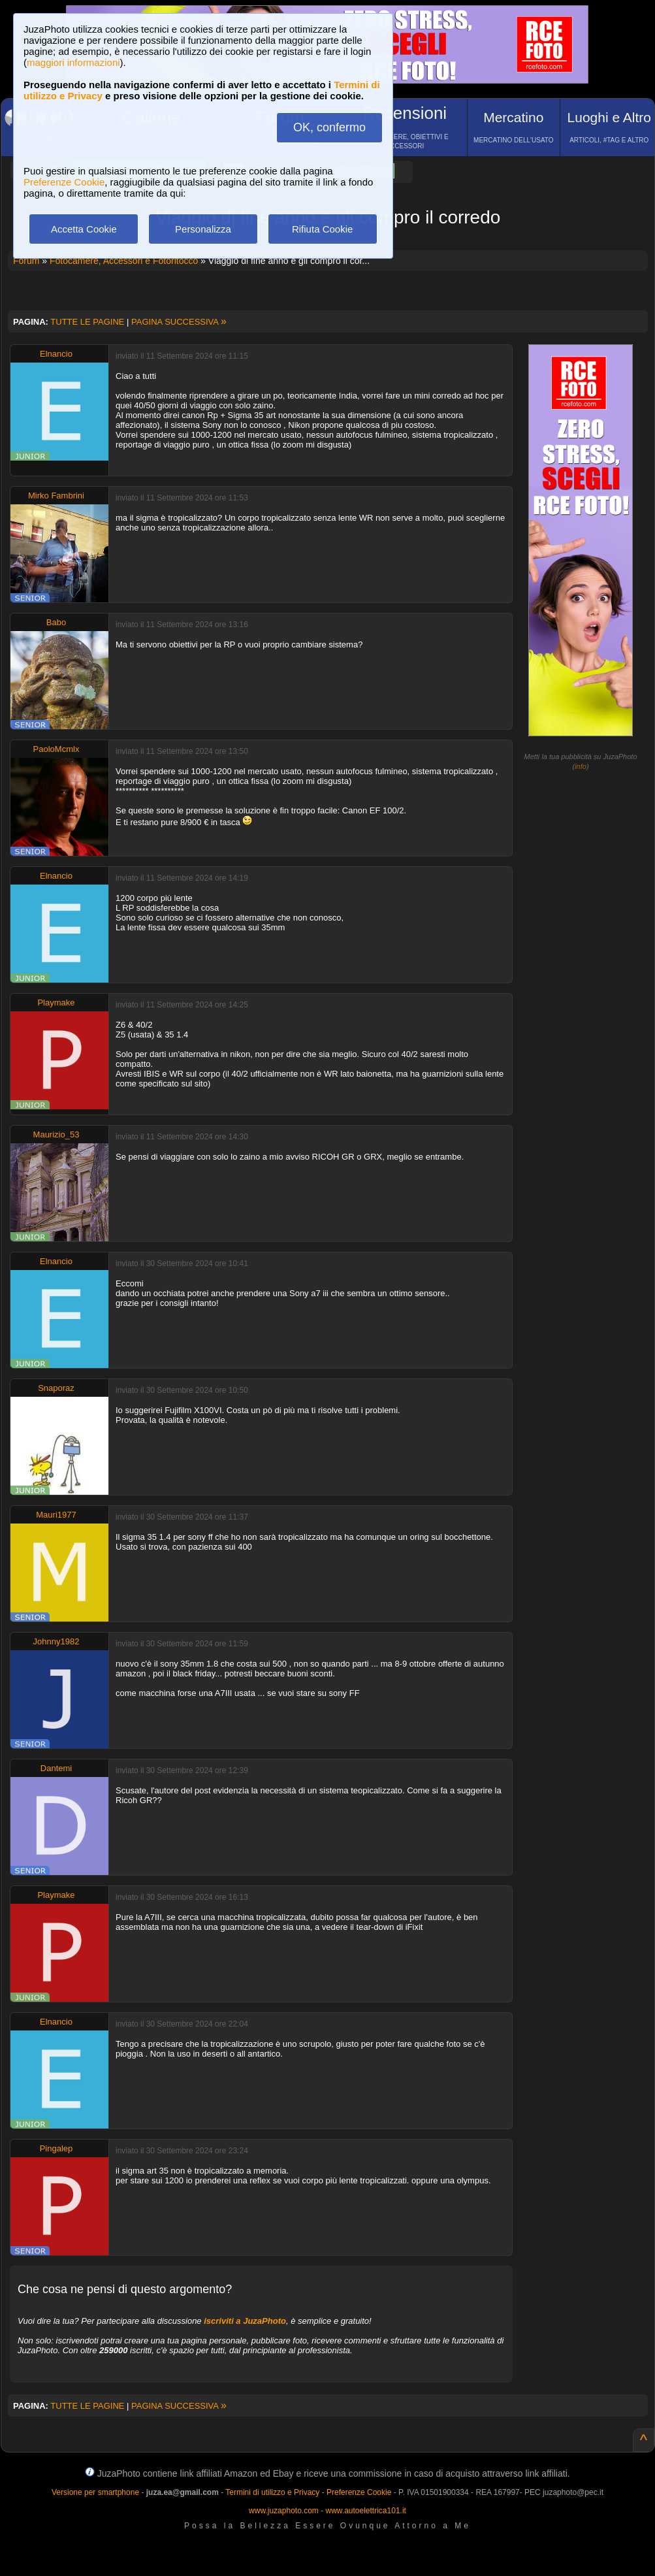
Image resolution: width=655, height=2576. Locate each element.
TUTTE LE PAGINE (87, 322)
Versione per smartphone (95, 2492)
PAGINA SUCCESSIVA (179, 322)
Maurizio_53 (56, 1134)
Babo (56, 622)
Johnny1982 (56, 1641)
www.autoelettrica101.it (365, 2510)
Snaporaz (56, 1388)
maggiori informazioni (73, 62)
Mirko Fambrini (56, 495)
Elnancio (56, 354)
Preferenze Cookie (64, 181)
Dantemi (56, 1768)
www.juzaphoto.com (284, 2510)
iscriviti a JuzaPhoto (245, 2321)
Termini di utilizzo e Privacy (272, 2492)
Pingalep (56, 2148)
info (580, 766)
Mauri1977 (56, 1515)
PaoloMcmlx (56, 749)
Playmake (55, 1002)
